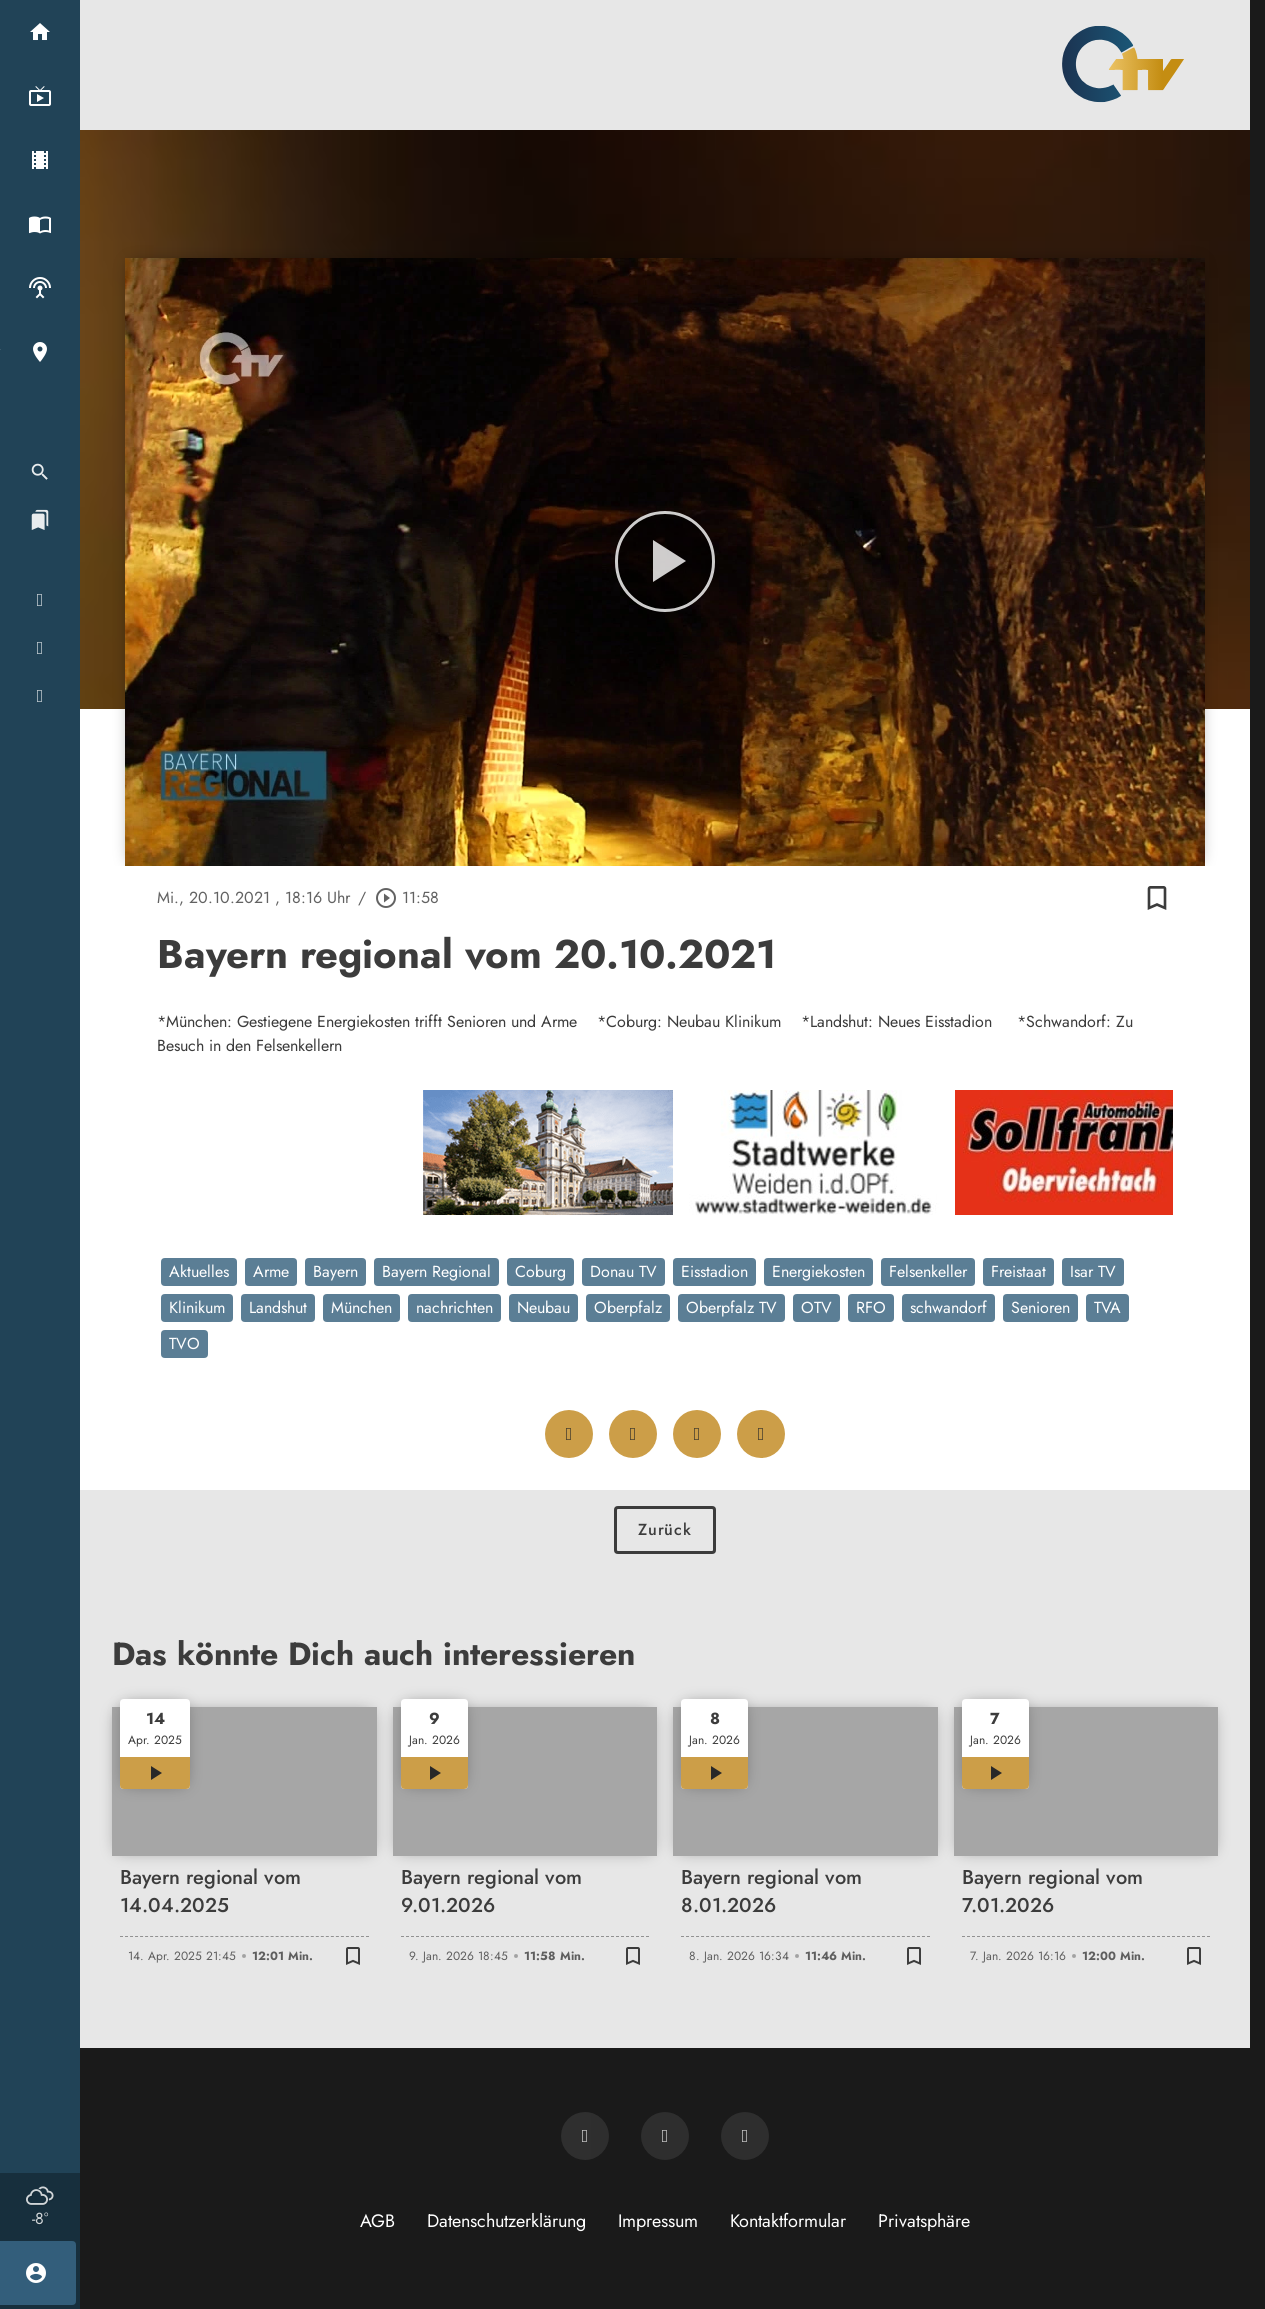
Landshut (278, 1307)
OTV (816, 1307)
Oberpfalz (628, 1307)
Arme (271, 1271)
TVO (184, 1343)
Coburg (540, 1271)
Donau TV (623, 1271)
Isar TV (1093, 1271)
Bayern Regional (436, 1271)
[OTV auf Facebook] (665, 2136)
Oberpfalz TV (731, 1307)
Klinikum (197, 1307)
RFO (871, 1307)
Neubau (543, 1307)
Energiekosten (818, 1271)
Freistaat (1018, 1271)
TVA (1107, 1307)
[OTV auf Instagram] (745, 2136)
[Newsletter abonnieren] (585, 2136)
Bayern (335, 1271)
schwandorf (948, 1307)
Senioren (1040, 1307)
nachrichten (454, 1307)
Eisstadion (714, 1271)
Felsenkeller (928, 1271)
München (361, 1307)
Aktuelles (199, 1271)
